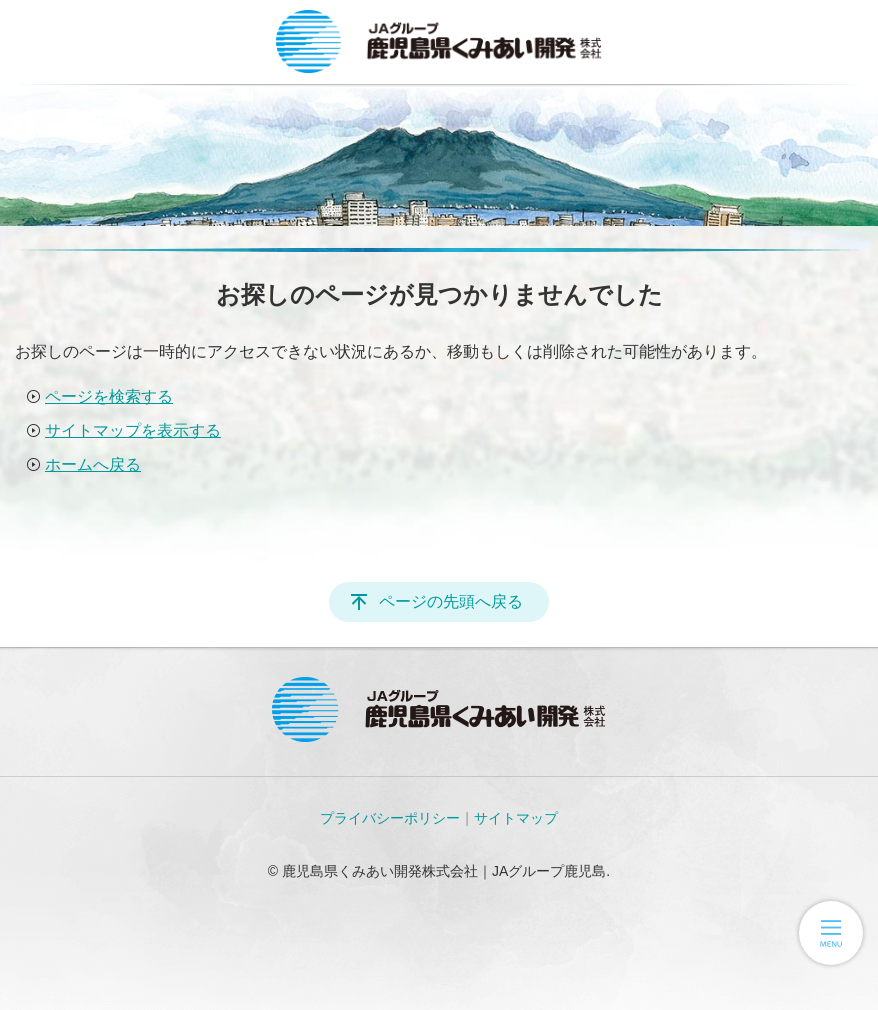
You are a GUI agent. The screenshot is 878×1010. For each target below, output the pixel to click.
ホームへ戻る (93, 464)
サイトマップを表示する (133, 430)
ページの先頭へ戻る (451, 601)
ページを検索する (109, 396)
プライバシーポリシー (390, 818)
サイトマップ (516, 818)
